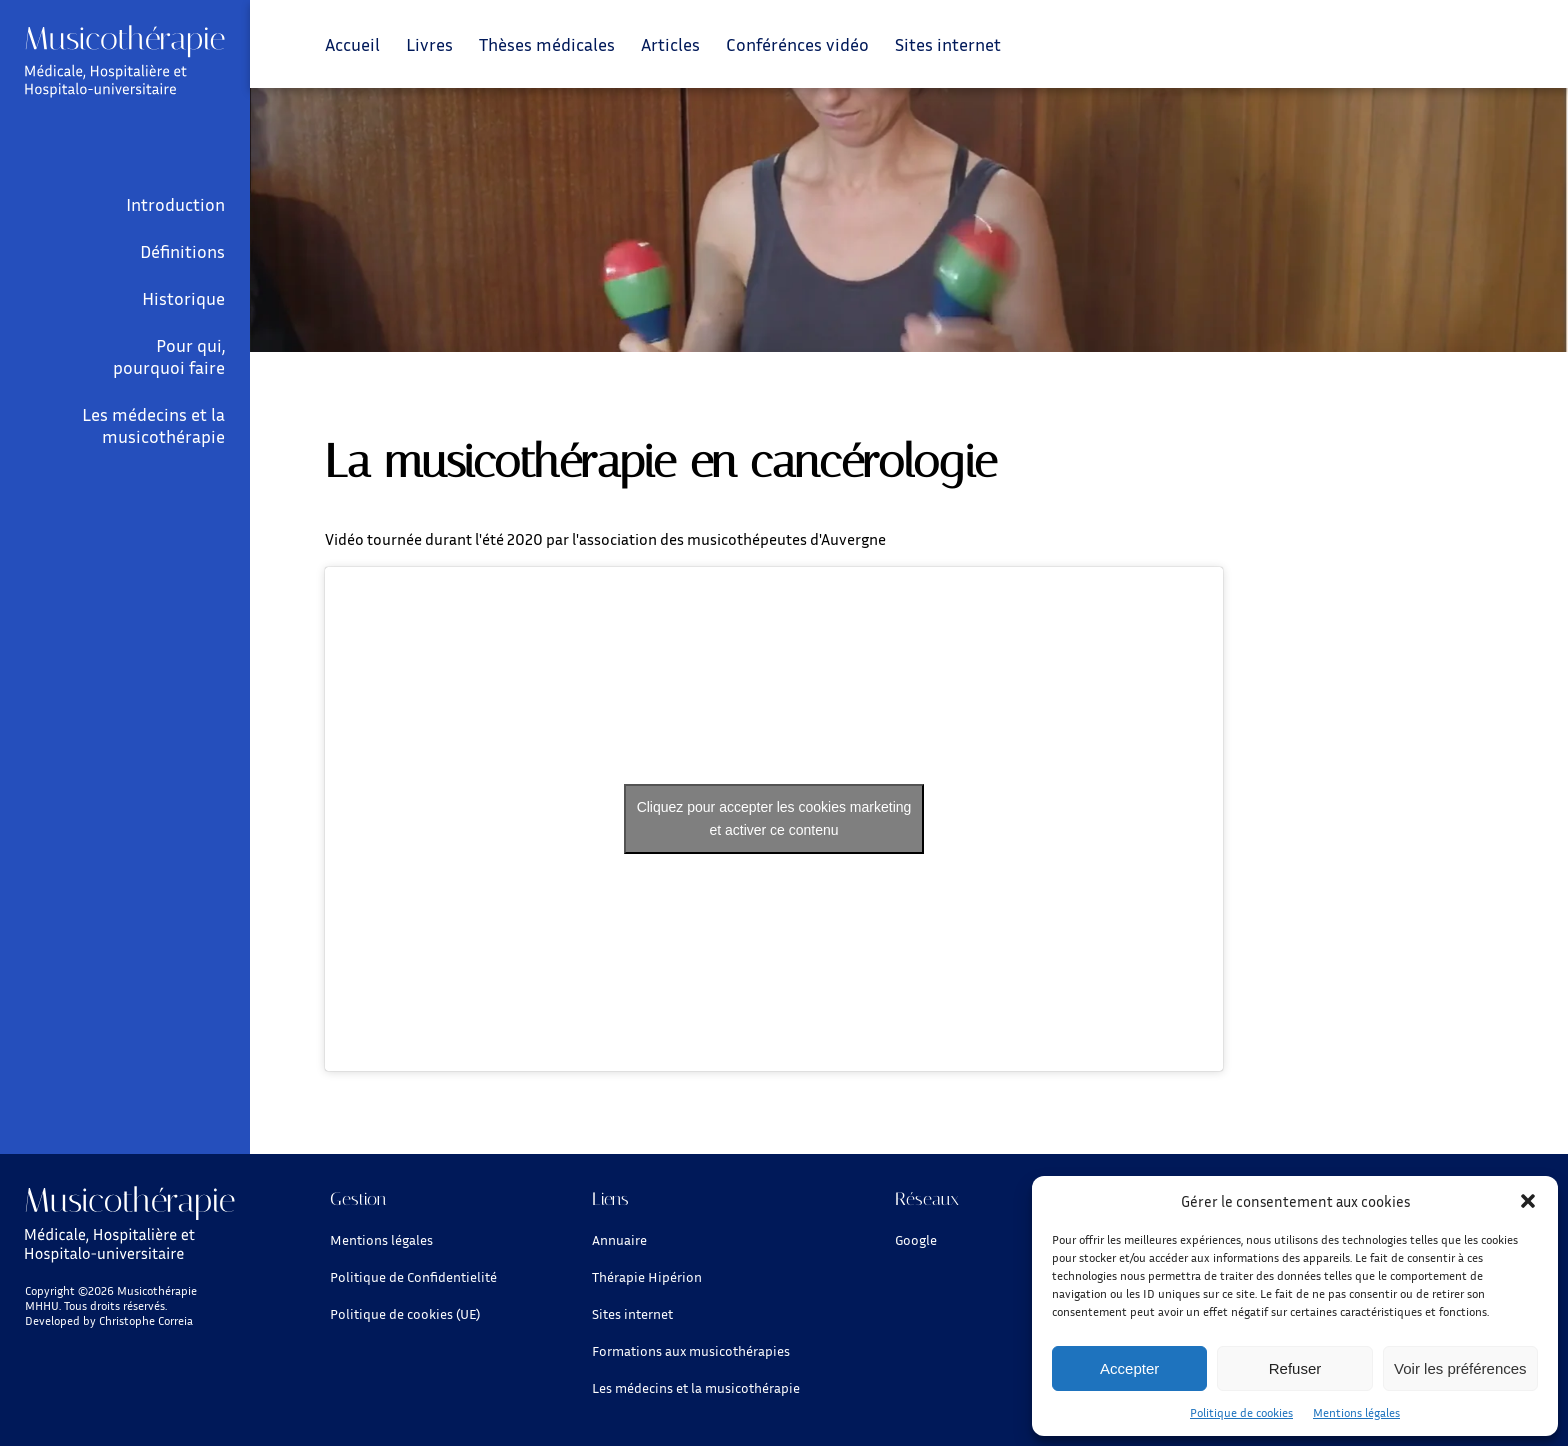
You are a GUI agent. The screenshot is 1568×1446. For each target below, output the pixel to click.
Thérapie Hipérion (647, 1276)
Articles (670, 44)
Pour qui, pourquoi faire (169, 356)
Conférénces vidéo (797, 44)
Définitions (182, 251)
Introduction (175, 204)
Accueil (352, 44)
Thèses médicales (547, 44)
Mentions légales (1356, 1412)
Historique (183, 298)
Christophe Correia (146, 1320)
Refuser (1295, 1368)
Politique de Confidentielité (413, 1276)
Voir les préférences (1460, 1368)
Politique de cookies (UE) (405, 1313)
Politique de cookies (1241, 1412)
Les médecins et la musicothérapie (153, 425)
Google (916, 1239)
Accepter (1129, 1368)
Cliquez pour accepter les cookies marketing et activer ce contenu (774, 818)
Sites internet (948, 44)
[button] (1528, 1201)
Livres (429, 44)
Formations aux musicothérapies (691, 1350)
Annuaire (619, 1239)
